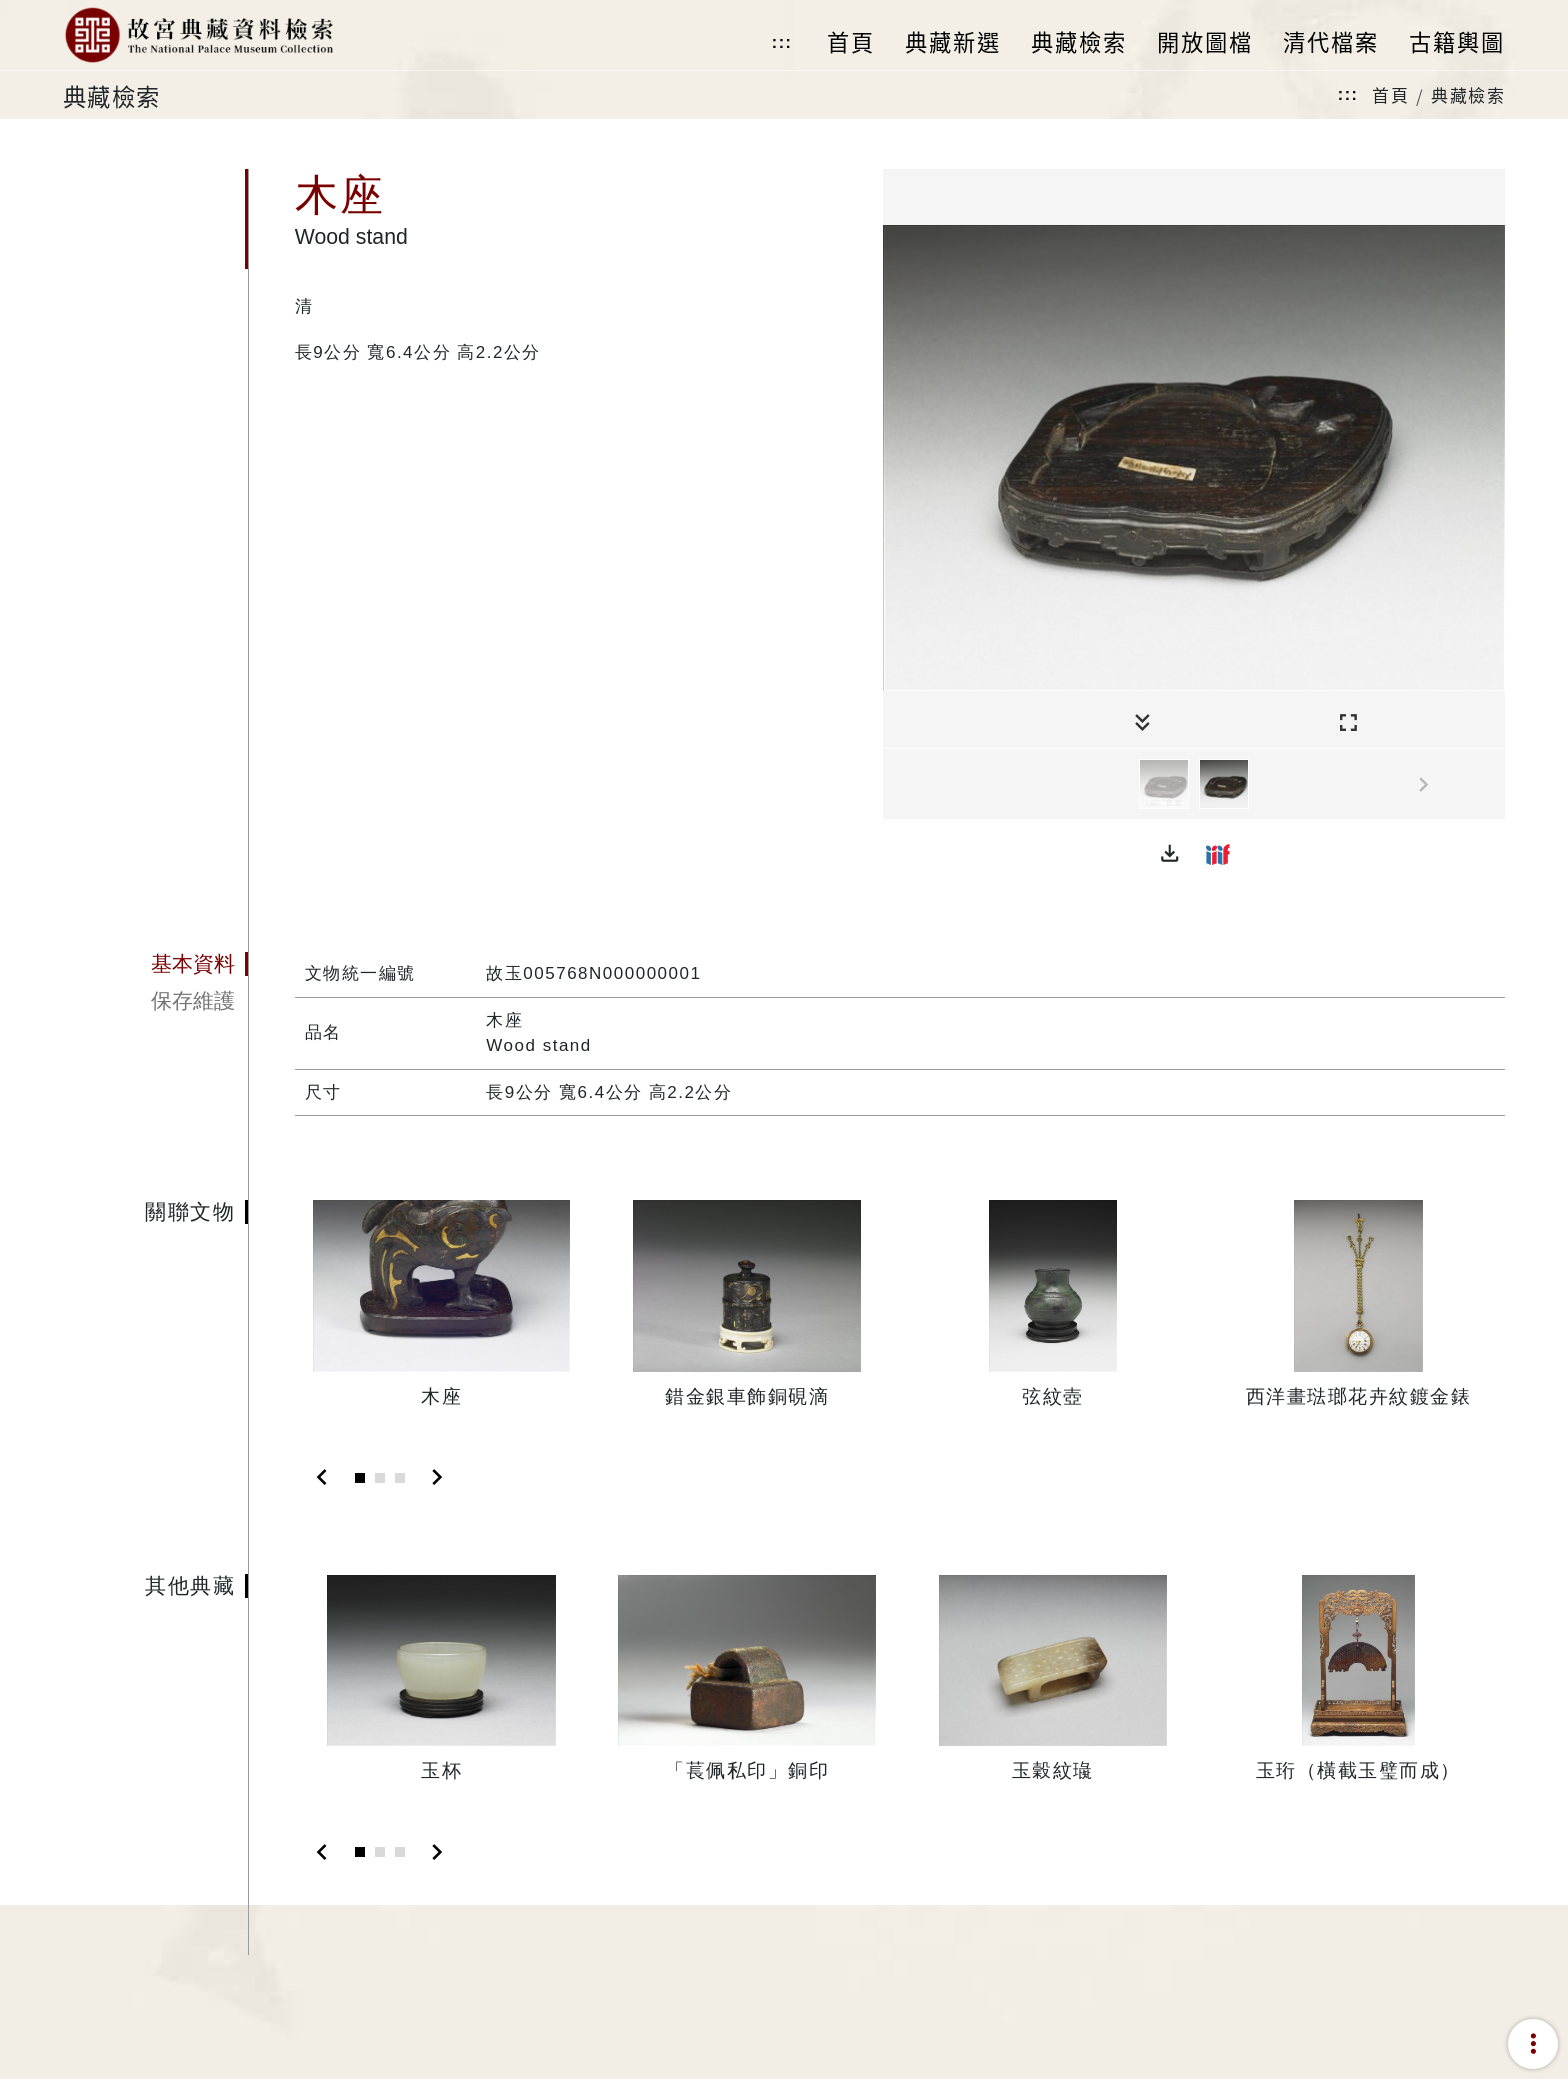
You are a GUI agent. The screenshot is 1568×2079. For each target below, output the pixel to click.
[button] (1170, 854)
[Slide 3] (400, 1478)
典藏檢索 (1468, 94)
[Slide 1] (360, 1478)
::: (782, 42)
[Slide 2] (380, 1478)
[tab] (155, 964)
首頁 (1390, 94)
